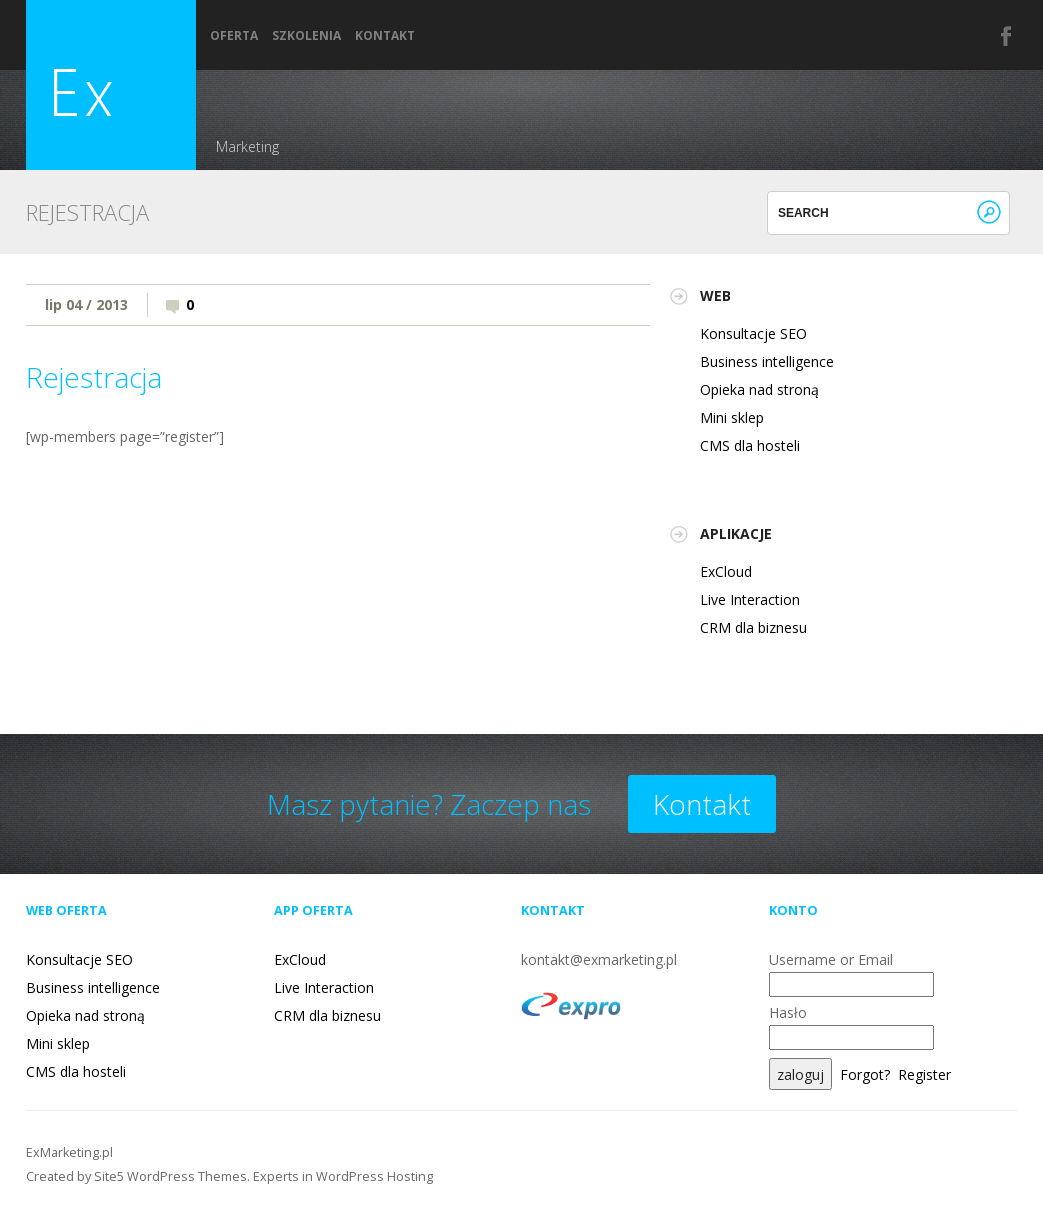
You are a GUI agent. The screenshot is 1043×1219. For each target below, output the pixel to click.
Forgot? (865, 1074)
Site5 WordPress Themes (170, 1176)
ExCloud (726, 571)
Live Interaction (750, 599)
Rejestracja (94, 377)
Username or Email (831, 959)
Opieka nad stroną (759, 389)
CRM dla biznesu (753, 627)
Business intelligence (767, 361)
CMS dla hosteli (750, 445)
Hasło (788, 1012)
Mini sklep (732, 417)
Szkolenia (306, 36)
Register (924, 1074)
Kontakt (385, 36)
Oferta (234, 36)
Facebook (1007, 36)
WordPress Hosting (374, 1176)
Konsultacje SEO (753, 333)
